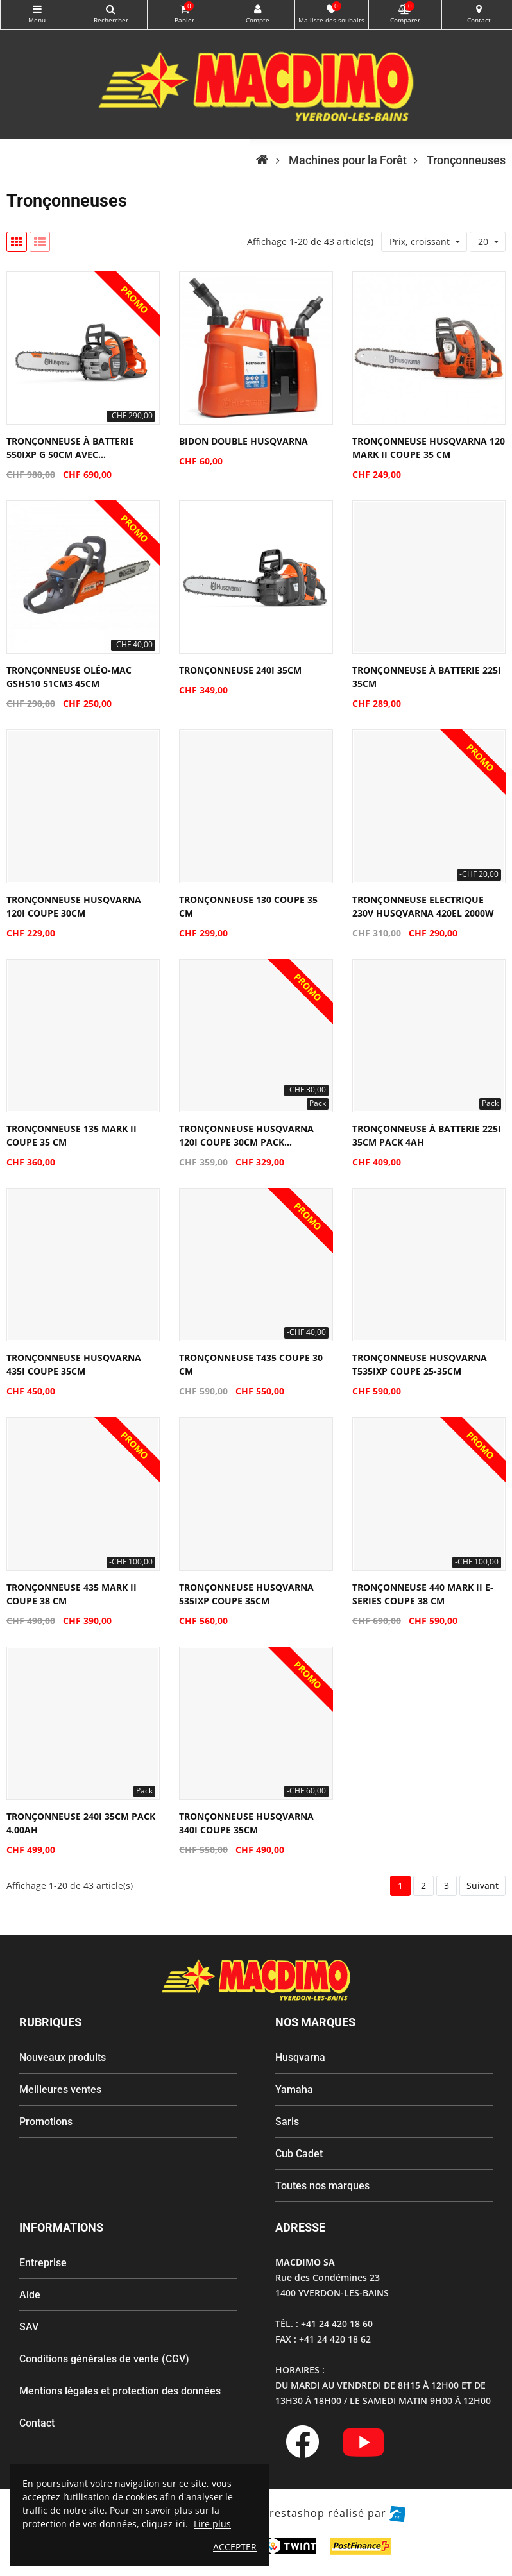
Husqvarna (300, 2057)
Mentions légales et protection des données (120, 2391)
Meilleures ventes (60, 2089)
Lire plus (212, 2524)
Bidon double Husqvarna (243, 441)
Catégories (37, 9)
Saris (287, 2121)
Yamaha (294, 2089)
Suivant (482, 1885)
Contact (37, 2423)
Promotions (46, 2121)
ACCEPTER (235, 2547)
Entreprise (43, 2263)
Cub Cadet (299, 2154)
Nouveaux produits (62, 2057)
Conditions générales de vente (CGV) (104, 2359)
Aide (29, 2295)
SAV (28, 2327)
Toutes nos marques (322, 2186)
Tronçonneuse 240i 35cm (240, 670)
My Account (257, 9)
